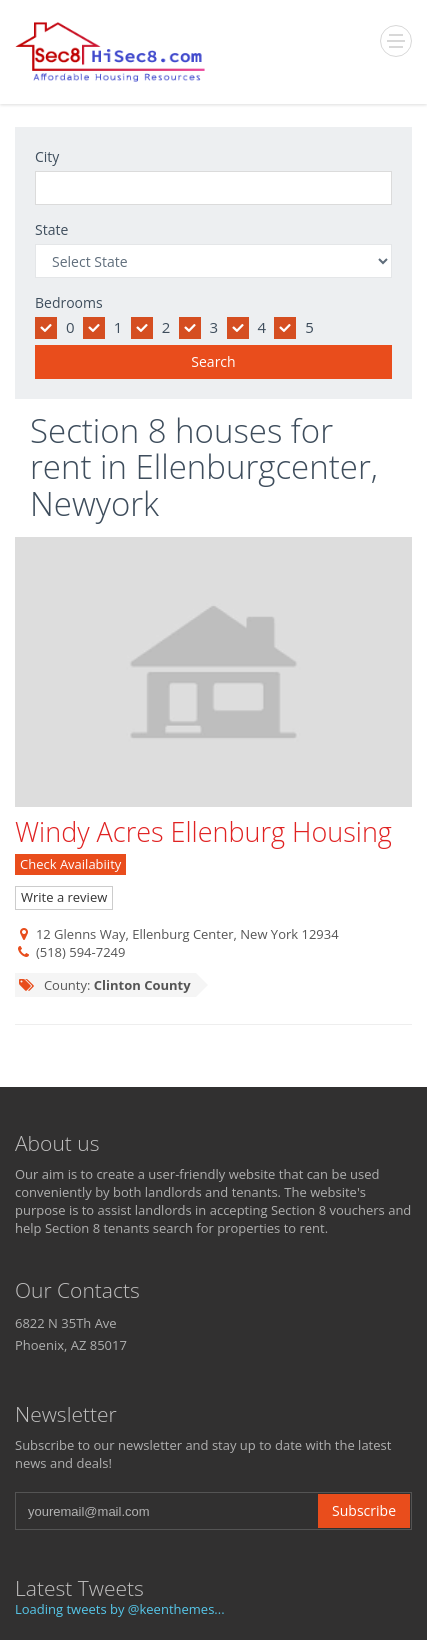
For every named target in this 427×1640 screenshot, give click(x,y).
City (47, 156)
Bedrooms (69, 302)
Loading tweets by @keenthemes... (120, 1609)
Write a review (64, 897)
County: (104, 985)
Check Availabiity (70, 864)
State (51, 229)
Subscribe (364, 1510)
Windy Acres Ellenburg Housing (203, 831)
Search (213, 361)
